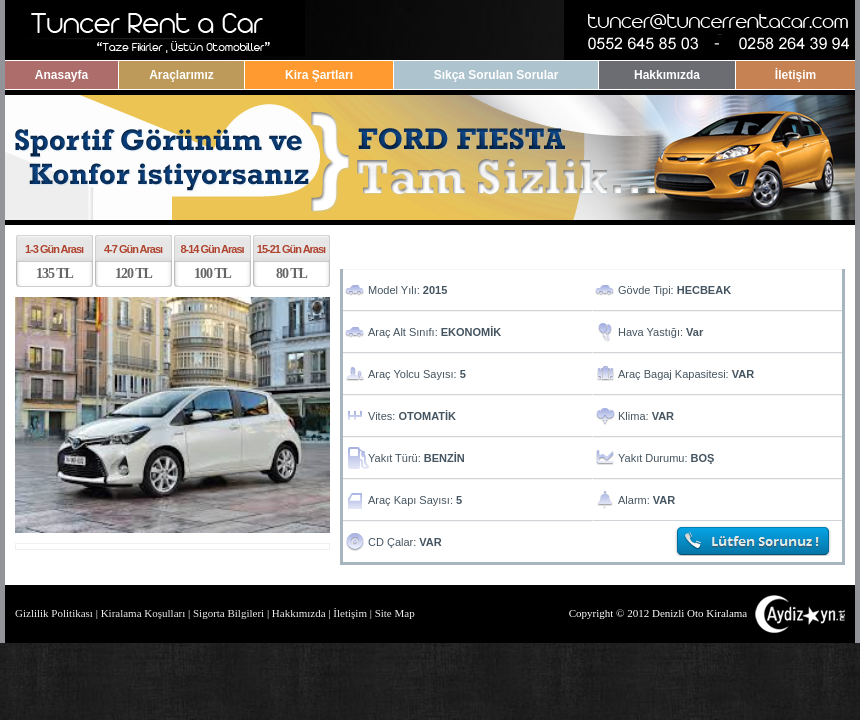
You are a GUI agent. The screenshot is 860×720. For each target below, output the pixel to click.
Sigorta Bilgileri (228, 613)
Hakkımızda (667, 75)
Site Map (395, 613)
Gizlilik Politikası (54, 613)
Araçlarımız (181, 75)
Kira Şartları (319, 75)
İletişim (795, 75)
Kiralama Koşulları (143, 613)
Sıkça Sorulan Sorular (496, 75)
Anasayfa (61, 75)
